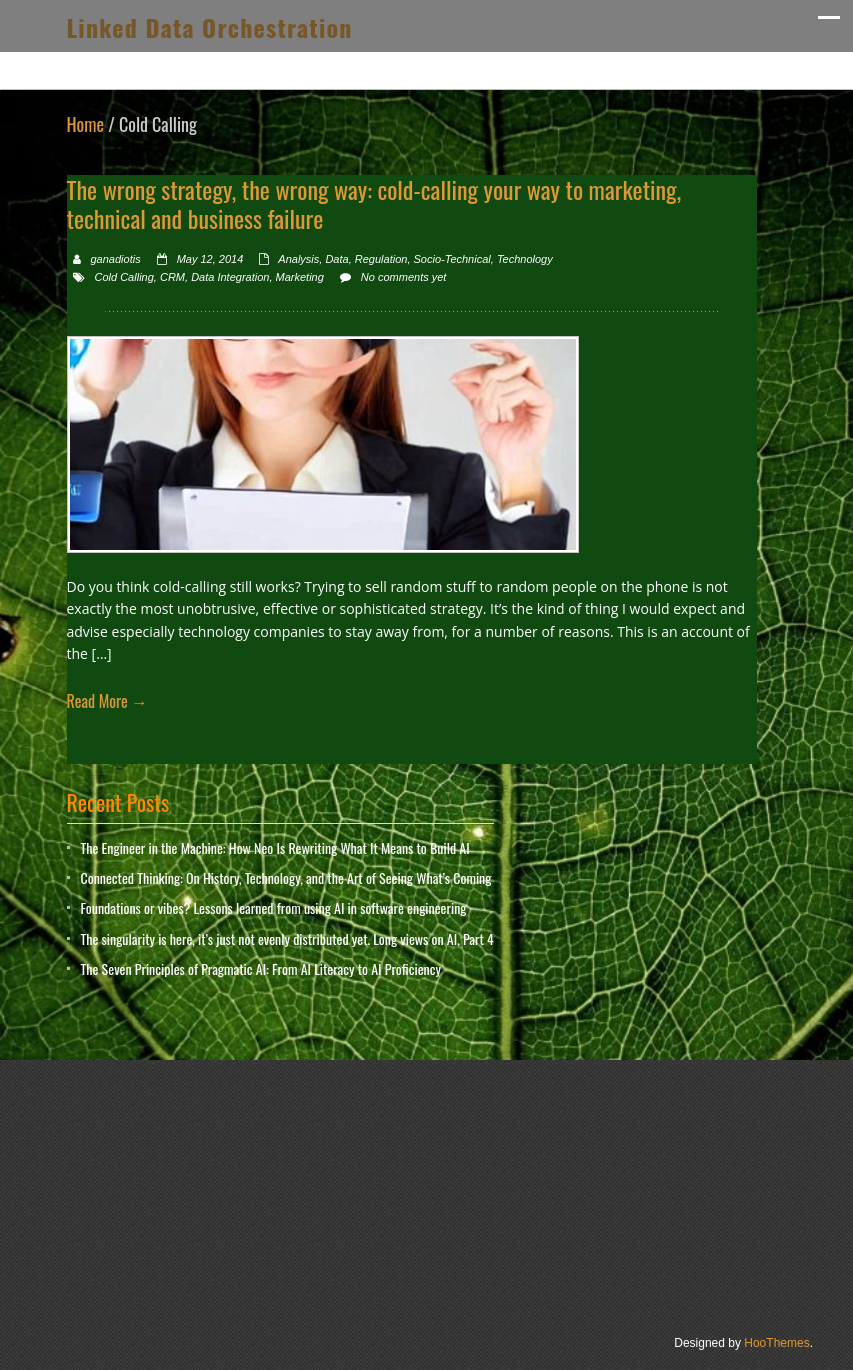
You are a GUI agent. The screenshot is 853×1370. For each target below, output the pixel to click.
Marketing (300, 277)
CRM (172, 277)
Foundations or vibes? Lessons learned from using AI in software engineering (274, 907)
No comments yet (404, 277)
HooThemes (776, 1343)
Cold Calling (124, 277)
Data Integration (230, 277)
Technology (525, 259)
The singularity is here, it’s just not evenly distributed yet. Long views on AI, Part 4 (287, 938)
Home (86, 124)
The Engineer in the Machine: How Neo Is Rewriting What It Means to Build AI (275, 847)
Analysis (298, 259)
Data (336, 259)
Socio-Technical (452, 259)
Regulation (381, 259)
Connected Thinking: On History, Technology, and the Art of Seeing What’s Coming (286, 877)
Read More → (107, 701)
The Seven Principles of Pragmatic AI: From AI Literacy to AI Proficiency (261, 968)
